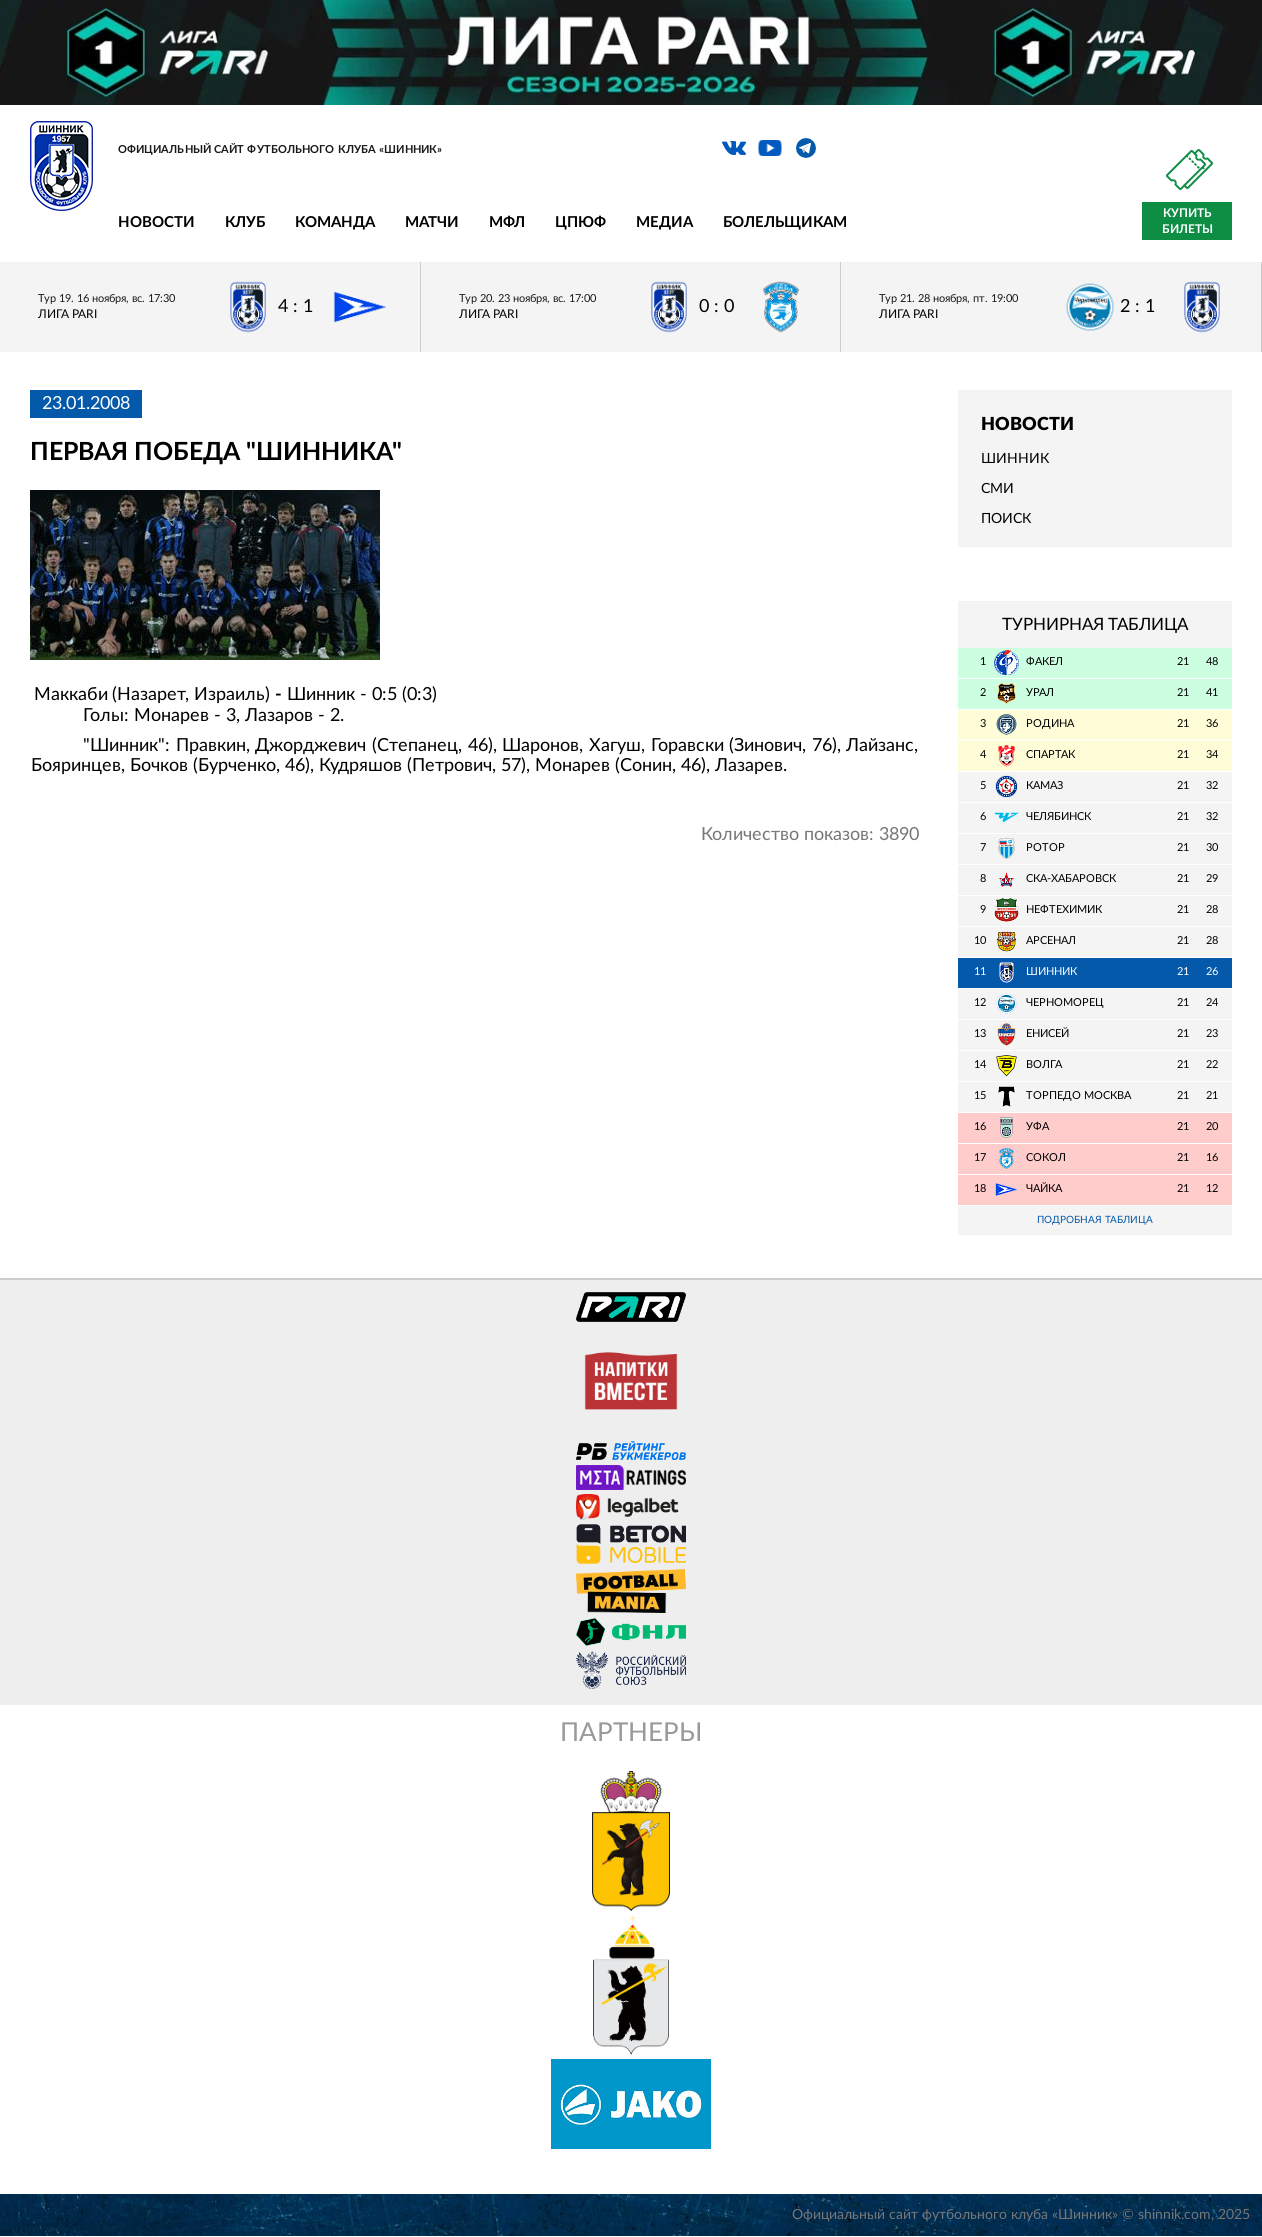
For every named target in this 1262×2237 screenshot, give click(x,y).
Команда (335, 222)
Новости (156, 222)
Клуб (245, 222)
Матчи (432, 222)
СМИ (997, 489)
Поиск (1006, 519)
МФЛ (507, 222)
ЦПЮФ (580, 222)
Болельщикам (785, 222)
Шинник (1015, 459)
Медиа (664, 222)
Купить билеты (1187, 221)
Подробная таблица (1095, 1220)
